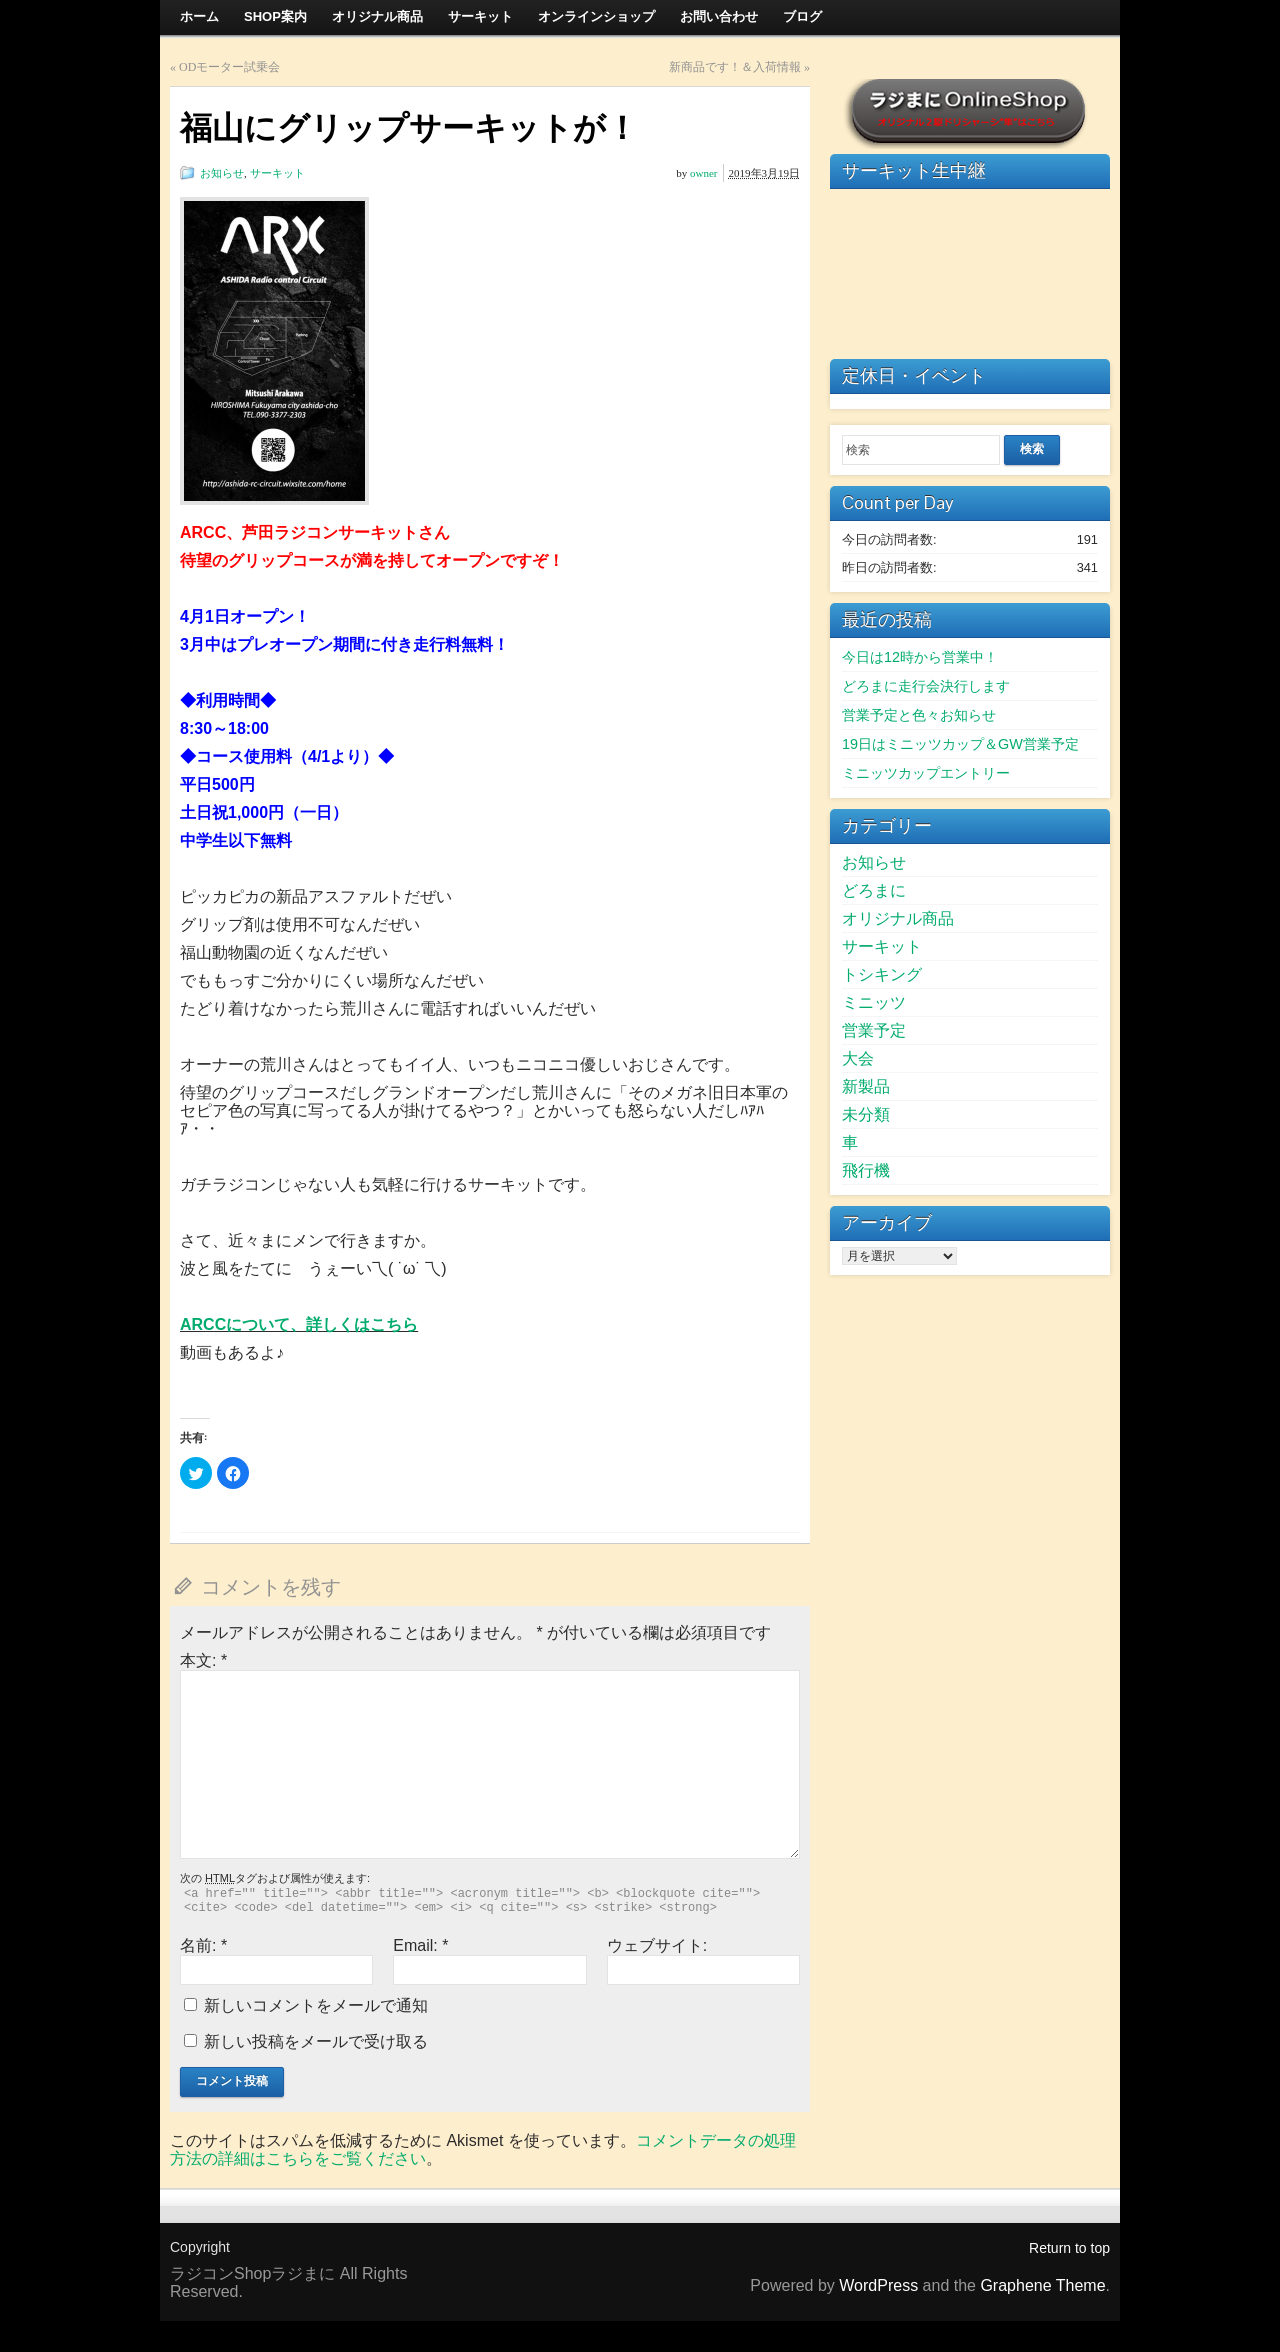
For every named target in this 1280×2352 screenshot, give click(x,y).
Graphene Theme (1042, 2285)
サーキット (277, 173)
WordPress (878, 2285)
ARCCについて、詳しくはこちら (299, 1324)
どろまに (874, 890)
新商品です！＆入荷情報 (735, 67)
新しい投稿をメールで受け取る (316, 2041)
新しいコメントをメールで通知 (316, 2005)
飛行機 (866, 1170)
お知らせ (222, 173)
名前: (203, 1945)
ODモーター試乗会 (229, 67)
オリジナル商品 (898, 918)
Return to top (1069, 2248)
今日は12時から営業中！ (920, 657)
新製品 (866, 1086)
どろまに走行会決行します (926, 686)
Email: (420, 1945)
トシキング (882, 974)
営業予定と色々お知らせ (919, 715)
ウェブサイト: (657, 1945)
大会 (858, 1058)
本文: (203, 1660)
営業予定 (874, 1030)
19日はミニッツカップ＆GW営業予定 (960, 744)
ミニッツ (874, 1002)
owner (704, 173)
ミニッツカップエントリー (926, 773)
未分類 (866, 1114)
